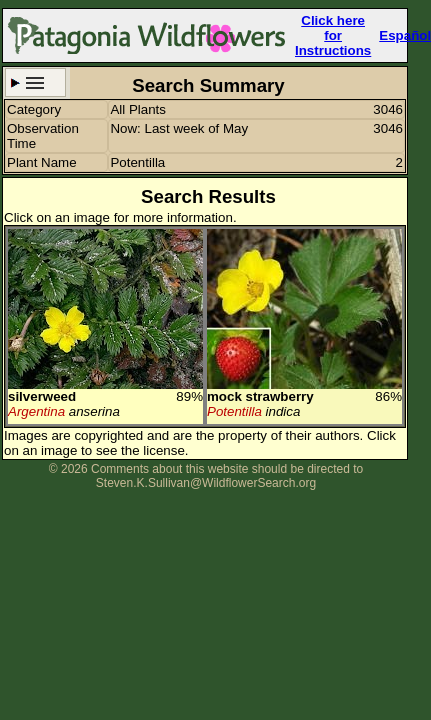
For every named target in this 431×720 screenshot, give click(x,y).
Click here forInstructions (333, 35)
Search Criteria (35, 82)
